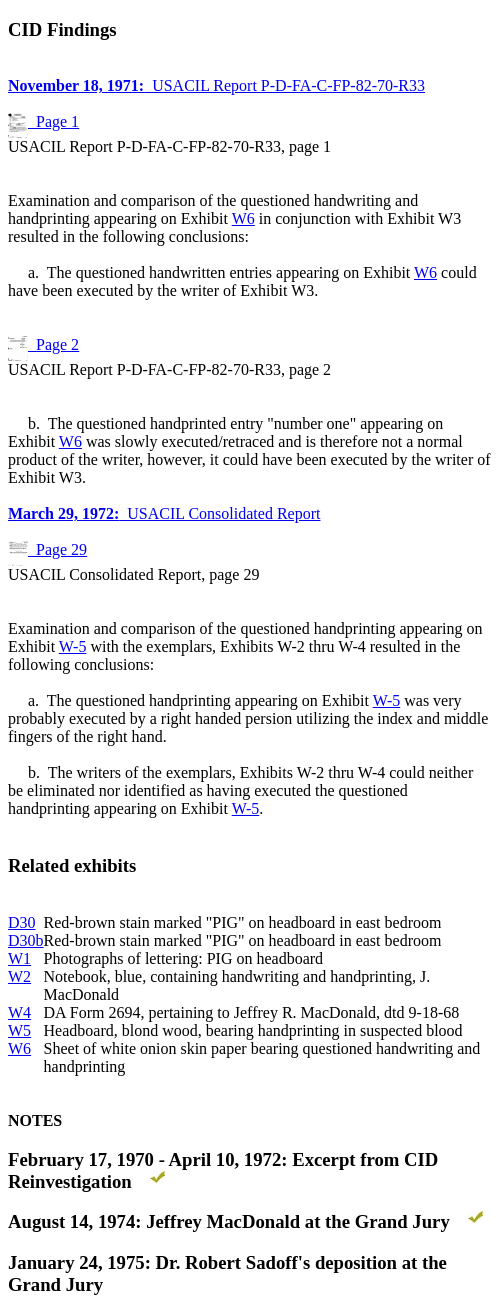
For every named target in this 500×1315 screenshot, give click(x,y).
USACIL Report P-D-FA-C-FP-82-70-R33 (216, 85)
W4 (19, 1012)
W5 (19, 1030)
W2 (19, 976)
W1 (19, 958)
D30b (26, 940)
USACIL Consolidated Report (164, 513)
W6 (243, 218)
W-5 (73, 646)
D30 (22, 922)
